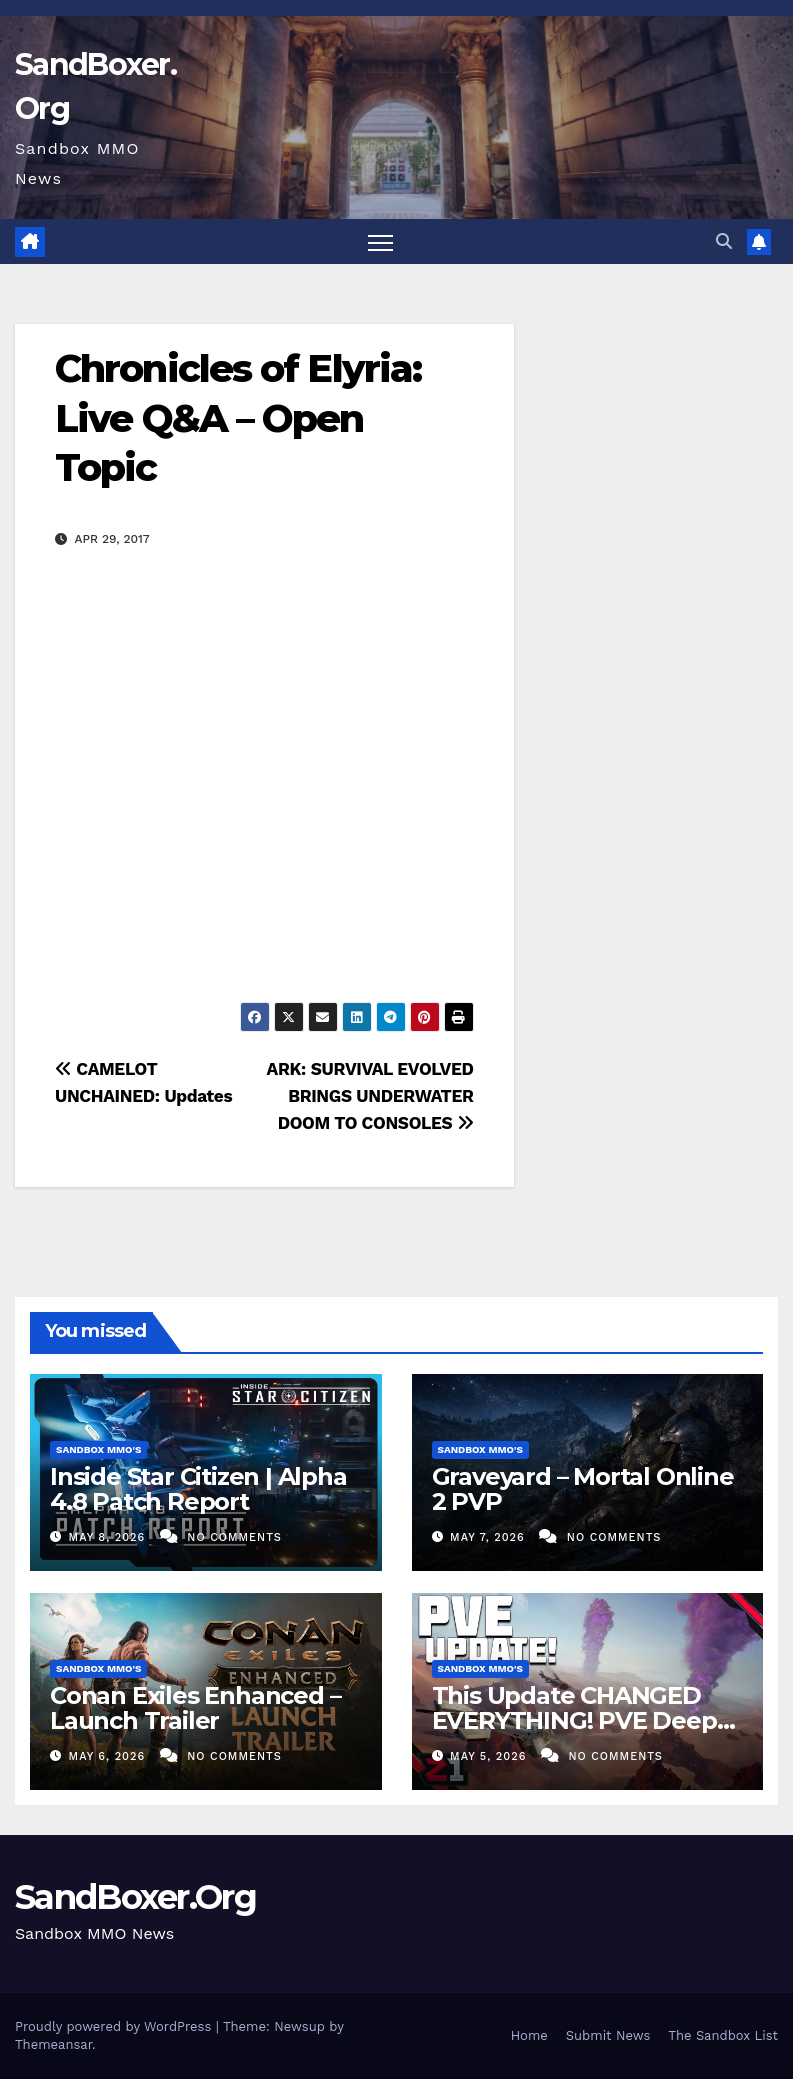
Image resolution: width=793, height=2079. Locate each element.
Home (529, 2035)
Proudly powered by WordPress (115, 2026)
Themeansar (53, 2044)
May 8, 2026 (109, 1537)
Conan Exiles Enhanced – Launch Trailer (195, 1708)
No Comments (234, 1537)
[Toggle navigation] (380, 242)
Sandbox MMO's (98, 1449)
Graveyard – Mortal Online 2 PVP (583, 1489)
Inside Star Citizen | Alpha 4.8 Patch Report (198, 1489)
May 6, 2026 (109, 1756)
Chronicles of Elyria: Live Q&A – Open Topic (238, 419)
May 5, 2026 (490, 1756)
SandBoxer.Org (135, 1897)
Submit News (608, 2035)
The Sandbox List (723, 2035)
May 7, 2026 (489, 1537)
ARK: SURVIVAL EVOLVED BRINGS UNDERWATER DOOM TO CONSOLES (370, 1096)
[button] (724, 241)
